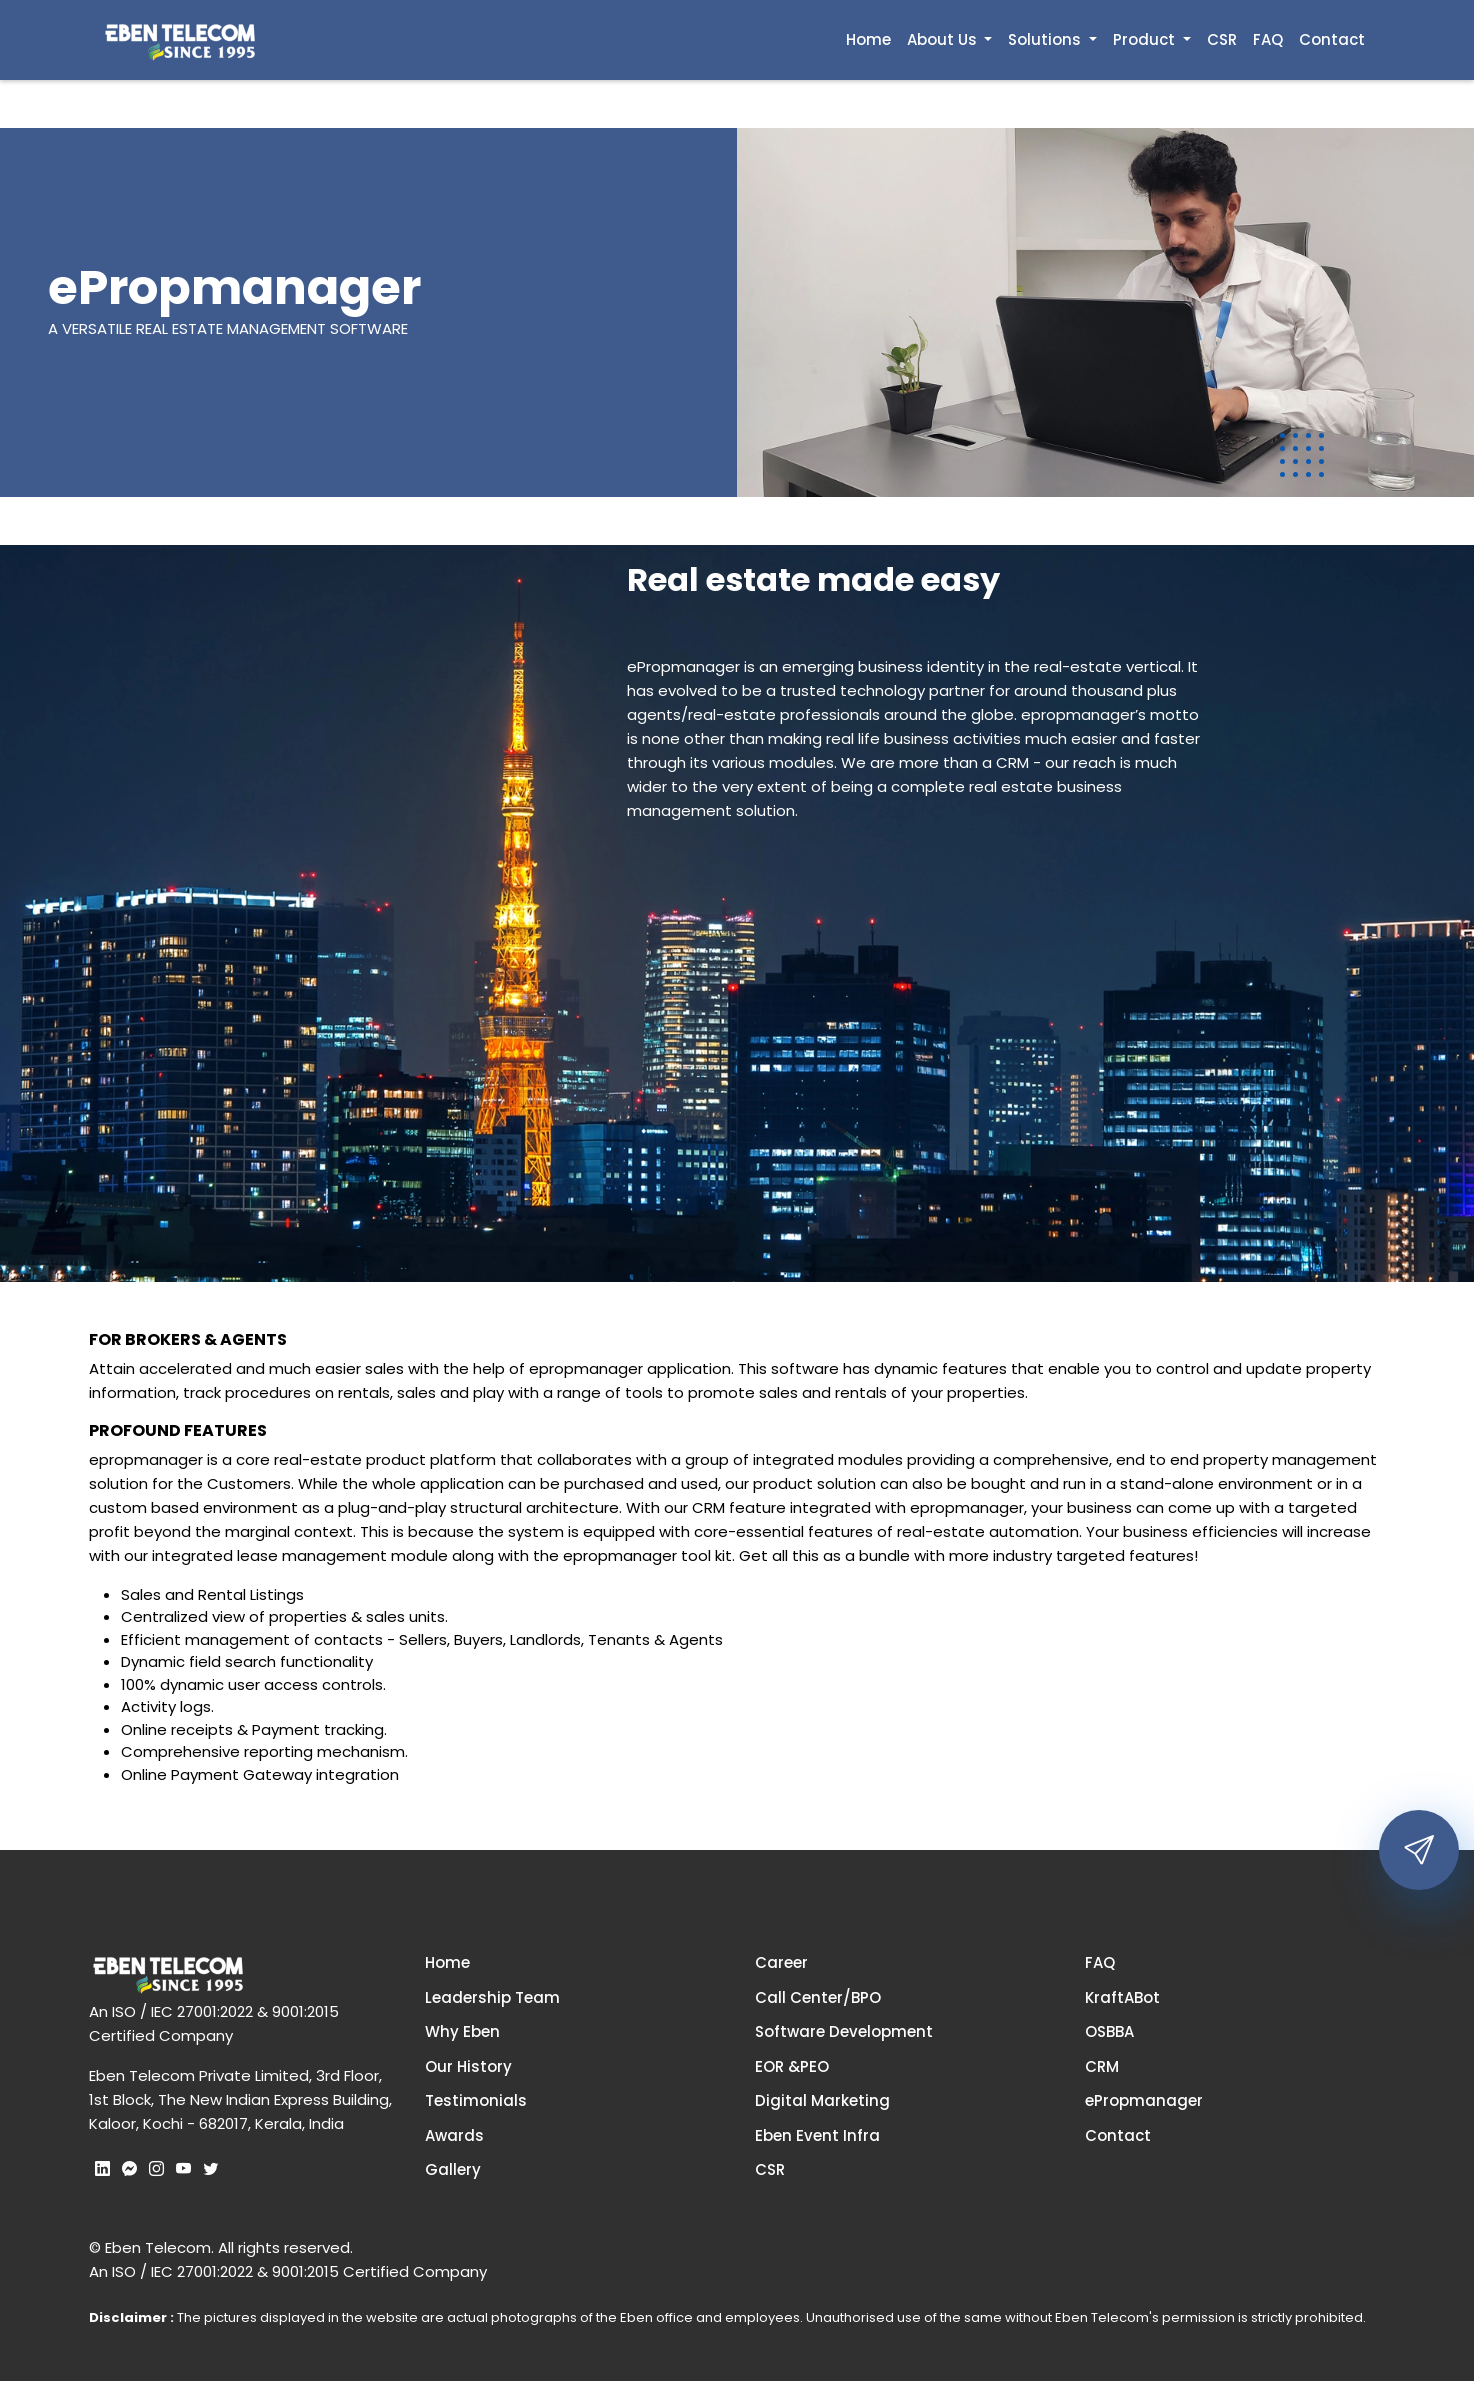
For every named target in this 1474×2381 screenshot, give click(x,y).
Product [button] (1146, 39)
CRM (1102, 2066)
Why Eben (462, 2031)
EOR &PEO (792, 2066)
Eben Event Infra (817, 2135)
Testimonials (476, 2100)
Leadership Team (492, 1997)
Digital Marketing (822, 2100)
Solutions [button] (1046, 39)
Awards (454, 2135)
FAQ (1268, 39)
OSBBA (1109, 2031)
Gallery (453, 2169)
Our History (468, 2066)
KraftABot (1122, 1997)
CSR (1222, 39)
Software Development (844, 2031)
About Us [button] (944, 39)
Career (781, 1962)
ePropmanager (1144, 2100)
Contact (1332, 39)
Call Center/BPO (818, 1997)
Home (868, 39)
